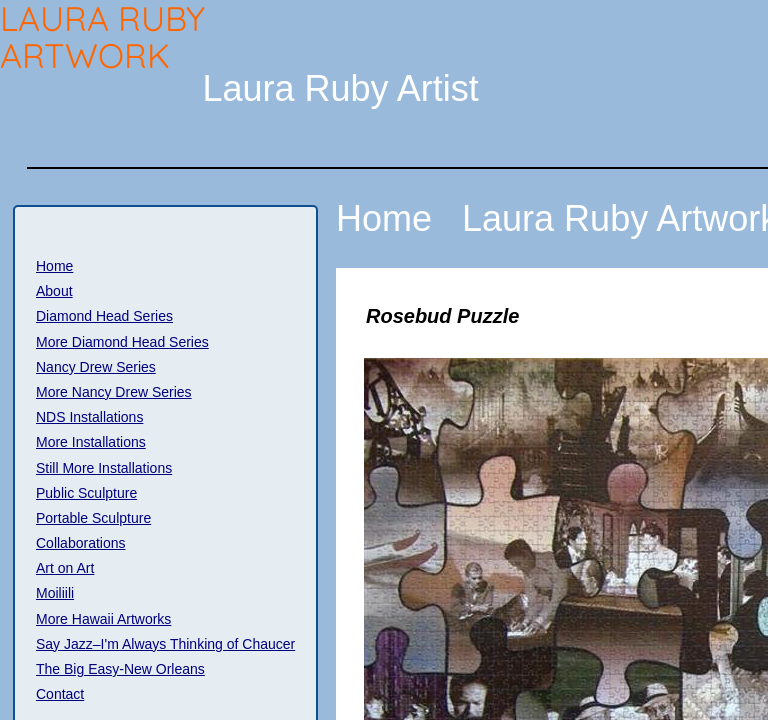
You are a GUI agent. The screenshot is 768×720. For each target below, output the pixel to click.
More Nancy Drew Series (114, 392)
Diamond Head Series (104, 316)
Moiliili (55, 593)
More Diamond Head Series (122, 342)
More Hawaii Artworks (103, 619)
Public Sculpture (86, 493)
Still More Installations (104, 468)
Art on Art (65, 568)
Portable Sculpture (93, 518)
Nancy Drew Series (96, 367)
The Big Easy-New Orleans (120, 669)
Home (54, 266)
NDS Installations (89, 417)
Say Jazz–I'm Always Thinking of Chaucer (165, 644)
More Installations (91, 442)
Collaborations (81, 543)
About (54, 291)
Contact (60, 694)
